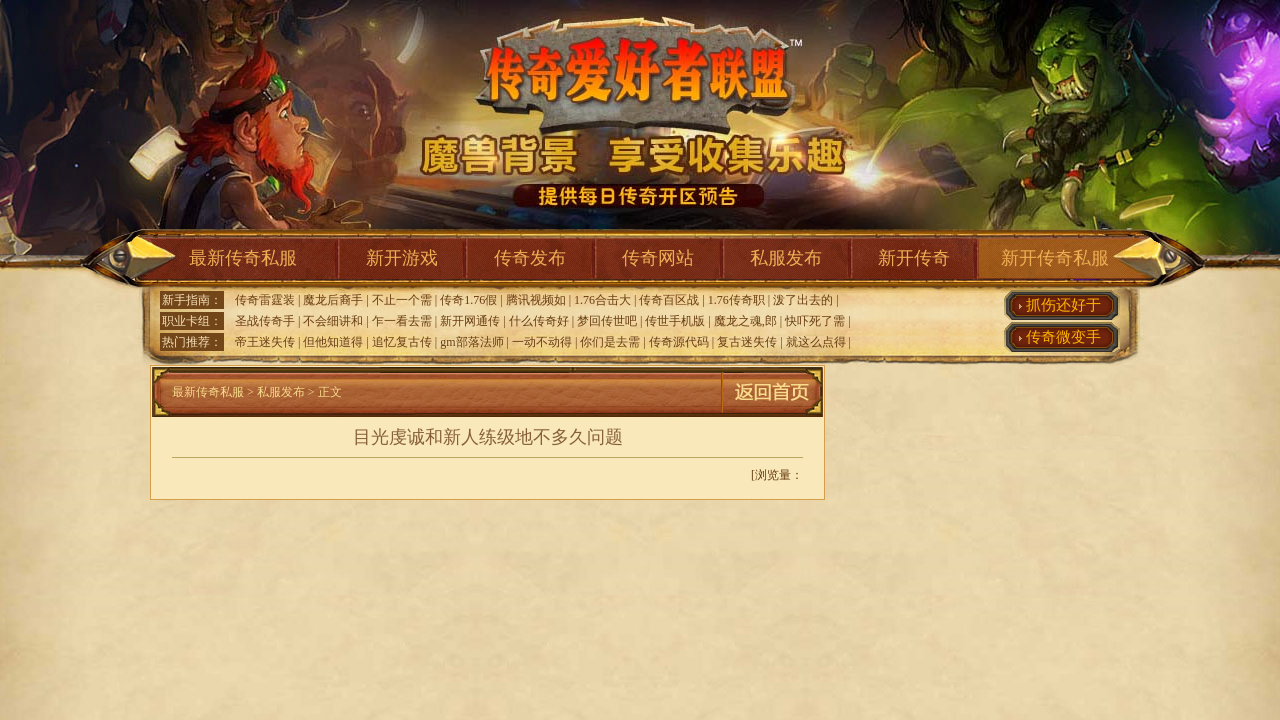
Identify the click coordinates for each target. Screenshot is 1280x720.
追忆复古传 (402, 342)
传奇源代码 (679, 342)
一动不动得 (542, 342)
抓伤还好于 (1063, 305)
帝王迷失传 (265, 342)
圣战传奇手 (265, 321)
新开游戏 (402, 258)
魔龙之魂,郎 (745, 321)
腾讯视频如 (536, 300)
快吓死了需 (815, 321)
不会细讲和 (333, 321)
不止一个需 (402, 300)
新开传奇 (914, 258)
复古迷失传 (747, 342)
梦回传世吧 (607, 321)
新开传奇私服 (1055, 258)
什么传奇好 (539, 321)
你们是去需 (610, 342)
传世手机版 (675, 321)
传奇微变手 (1063, 337)
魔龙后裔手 (333, 300)
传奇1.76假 (468, 300)
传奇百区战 (669, 300)
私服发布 (786, 258)
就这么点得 (816, 342)
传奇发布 (530, 258)
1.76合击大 (602, 300)
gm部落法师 (471, 342)
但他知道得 (333, 342)
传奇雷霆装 (265, 300)
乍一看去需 (402, 321)
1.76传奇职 (736, 300)
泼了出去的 (803, 300)
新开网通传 (470, 321)
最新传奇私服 (243, 258)
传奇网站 (658, 258)
